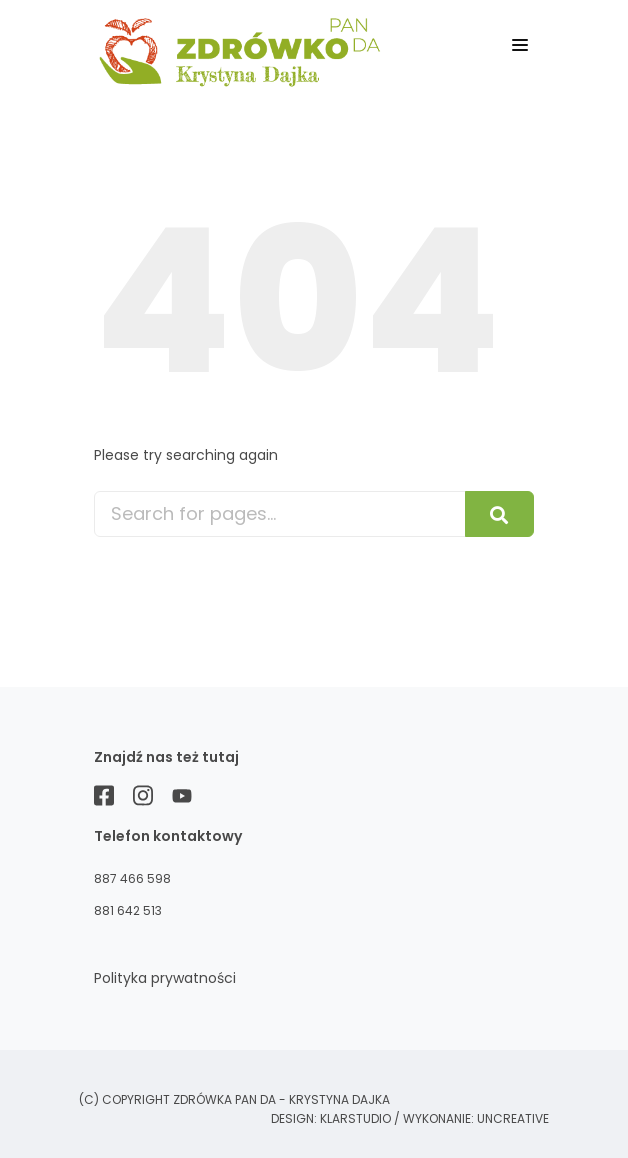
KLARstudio (355, 1118)
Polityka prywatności (165, 978)
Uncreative (513, 1118)
